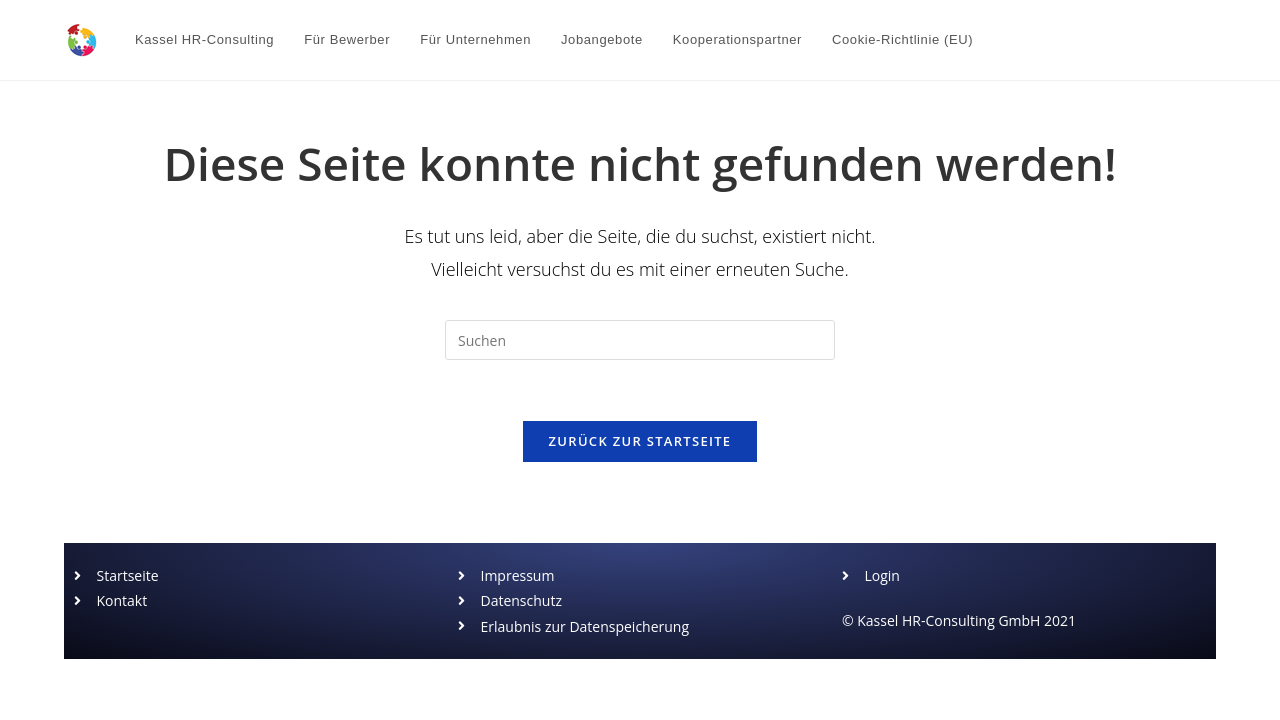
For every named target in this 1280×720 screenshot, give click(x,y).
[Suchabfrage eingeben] (640, 340)
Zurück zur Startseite (640, 441)
